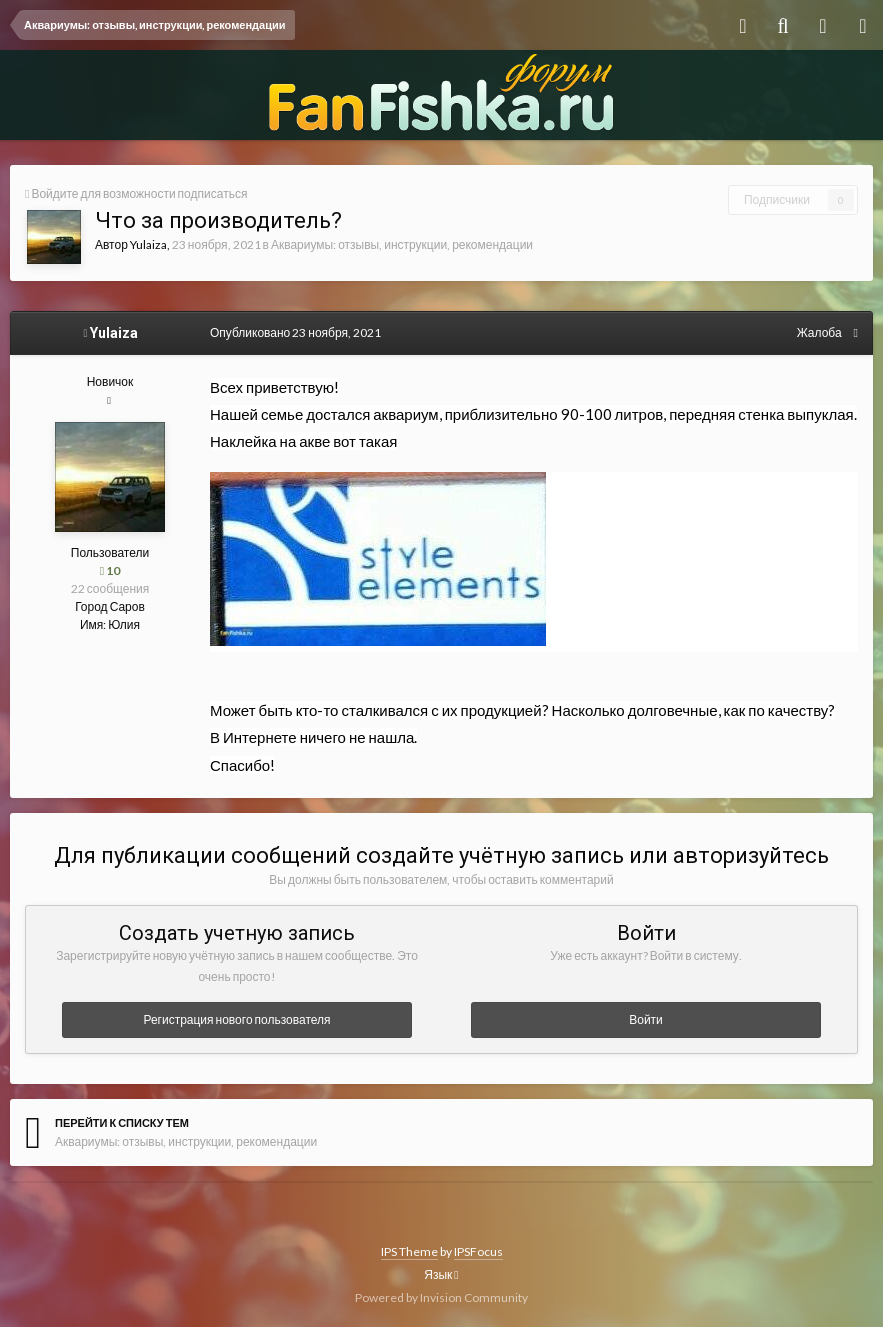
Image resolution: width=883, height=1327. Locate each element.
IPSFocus (478, 1251)
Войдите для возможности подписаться (139, 193)
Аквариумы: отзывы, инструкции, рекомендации (402, 244)
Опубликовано (295, 332)
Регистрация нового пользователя (236, 1019)
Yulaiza (148, 244)
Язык (441, 1274)
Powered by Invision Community (441, 1297)
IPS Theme (409, 1251)
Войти (646, 1019)
